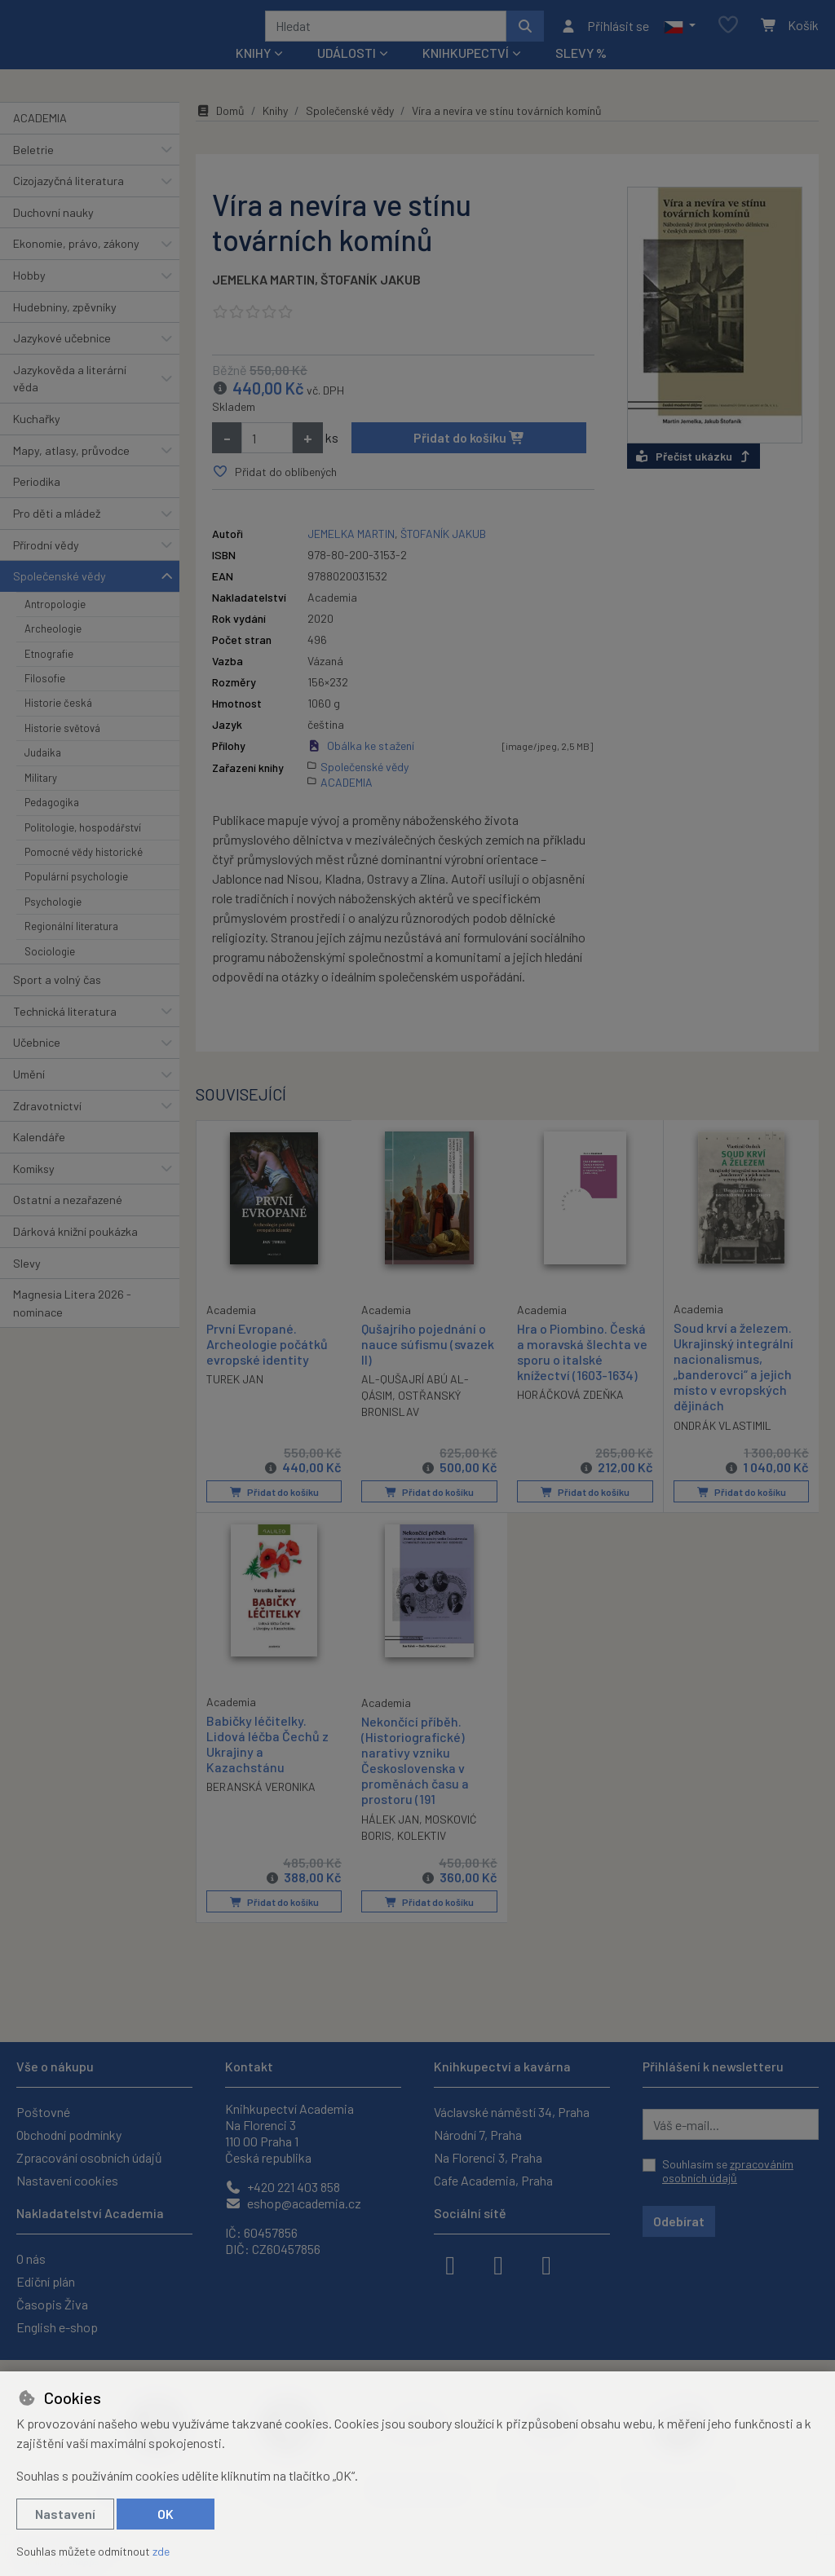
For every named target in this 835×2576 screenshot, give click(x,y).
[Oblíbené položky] (728, 36)
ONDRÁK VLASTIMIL (722, 1447)
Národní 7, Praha (478, 2134)
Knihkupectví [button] (465, 74)
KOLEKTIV (421, 1856)
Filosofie (44, 700)
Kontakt (249, 2066)
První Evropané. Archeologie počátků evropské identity (267, 1364)
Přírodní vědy (46, 566)
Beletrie (33, 171)
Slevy (27, 1284)
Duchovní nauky (53, 234)
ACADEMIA (40, 140)
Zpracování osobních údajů (89, 2157)
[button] (680, 36)
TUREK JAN (234, 1400)
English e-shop (57, 2327)
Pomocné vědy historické (83, 873)
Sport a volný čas (57, 1001)
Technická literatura (65, 1032)
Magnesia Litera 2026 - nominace (72, 1325)
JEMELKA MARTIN (263, 301)
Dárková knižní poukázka (75, 1253)
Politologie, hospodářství (82, 848)
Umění (29, 1096)
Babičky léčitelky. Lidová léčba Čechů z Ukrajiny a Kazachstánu (267, 1764)
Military (40, 799)
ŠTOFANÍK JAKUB (370, 301)
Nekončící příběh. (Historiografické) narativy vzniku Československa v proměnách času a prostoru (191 (415, 1781)
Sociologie (49, 972)
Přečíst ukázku (693, 478)
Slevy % (581, 74)
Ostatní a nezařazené (67, 1221)
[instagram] (498, 2263)
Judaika (42, 774)
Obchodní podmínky (68, 2134)
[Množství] (267, 459)
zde (161, 2551)
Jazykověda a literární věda (69, 401)
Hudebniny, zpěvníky (65, 328)
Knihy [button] (253, 74)
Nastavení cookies (67, 2180)
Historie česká (58, 724)
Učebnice (36, 1064)
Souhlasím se (727, 2171)
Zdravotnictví (47, 1127)
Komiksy (34, 1191)
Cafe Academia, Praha (493, 2180)
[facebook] (450, 2263)
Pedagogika (51, 824)
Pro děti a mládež (56, 535)
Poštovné (43, 2111)
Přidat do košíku (469, 459)
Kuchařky (36, 441)
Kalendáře (39, 1159)
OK (165, 2513)
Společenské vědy (59, 598)
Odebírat (679, 2221)
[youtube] (546, 2263)
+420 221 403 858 (282, 2186)
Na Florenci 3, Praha (488, 2157)
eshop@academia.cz (293, 2203)
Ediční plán (45, 2281)
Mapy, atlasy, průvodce (71, 472)
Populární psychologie (76, 898)
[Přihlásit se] (604, 36)
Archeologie (53, 650)
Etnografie (48, 674)
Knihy (275, 132)
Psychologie (53, 923)
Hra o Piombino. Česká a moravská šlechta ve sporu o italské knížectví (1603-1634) (582, 1373)
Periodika (36, 503)
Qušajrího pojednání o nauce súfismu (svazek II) (427, 1365)
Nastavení (65, 2513)
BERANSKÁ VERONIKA (261, 1808)
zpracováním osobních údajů (727, 2171)
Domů (220, 132)
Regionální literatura (71, 948)
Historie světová (62, 749)
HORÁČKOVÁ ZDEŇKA (570, 1416)
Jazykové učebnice (62, 360)
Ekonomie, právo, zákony (76, 265)
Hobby (29, 297)
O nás (31, 2258)
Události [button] (346, 74)
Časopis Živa (52, 2304)
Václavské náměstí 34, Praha (512, 2111)
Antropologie (55, 626)
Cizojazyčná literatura (68, 203)
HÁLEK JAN (390, 1839)
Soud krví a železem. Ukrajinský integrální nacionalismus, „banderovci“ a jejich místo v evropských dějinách (733, 1388)
